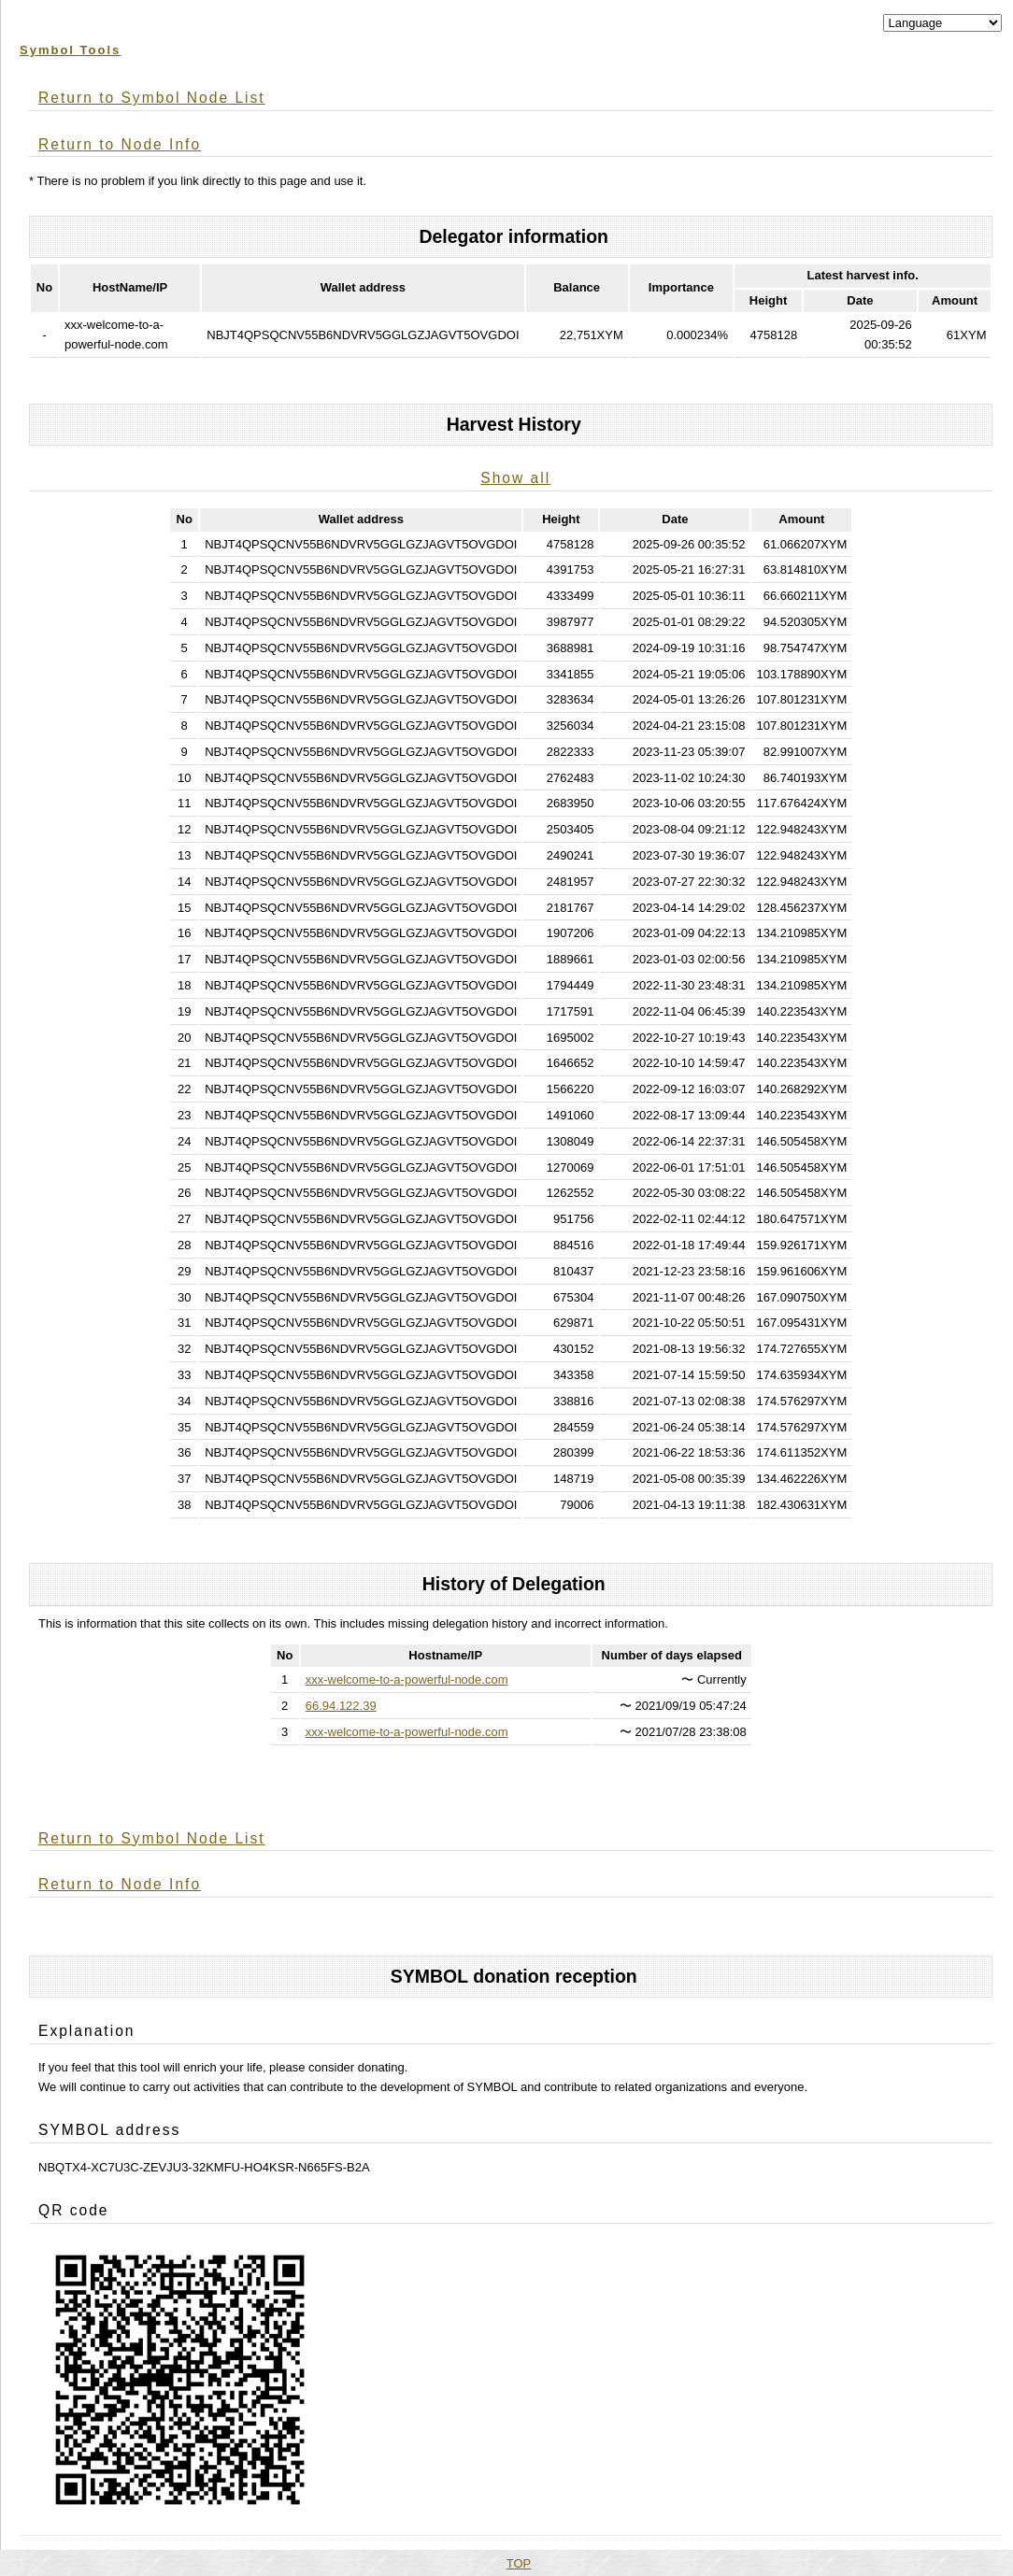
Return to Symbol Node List (151, 98)
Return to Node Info (119, 144)
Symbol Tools (70, 50)
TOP (519, 2563)
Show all (515, 478)
